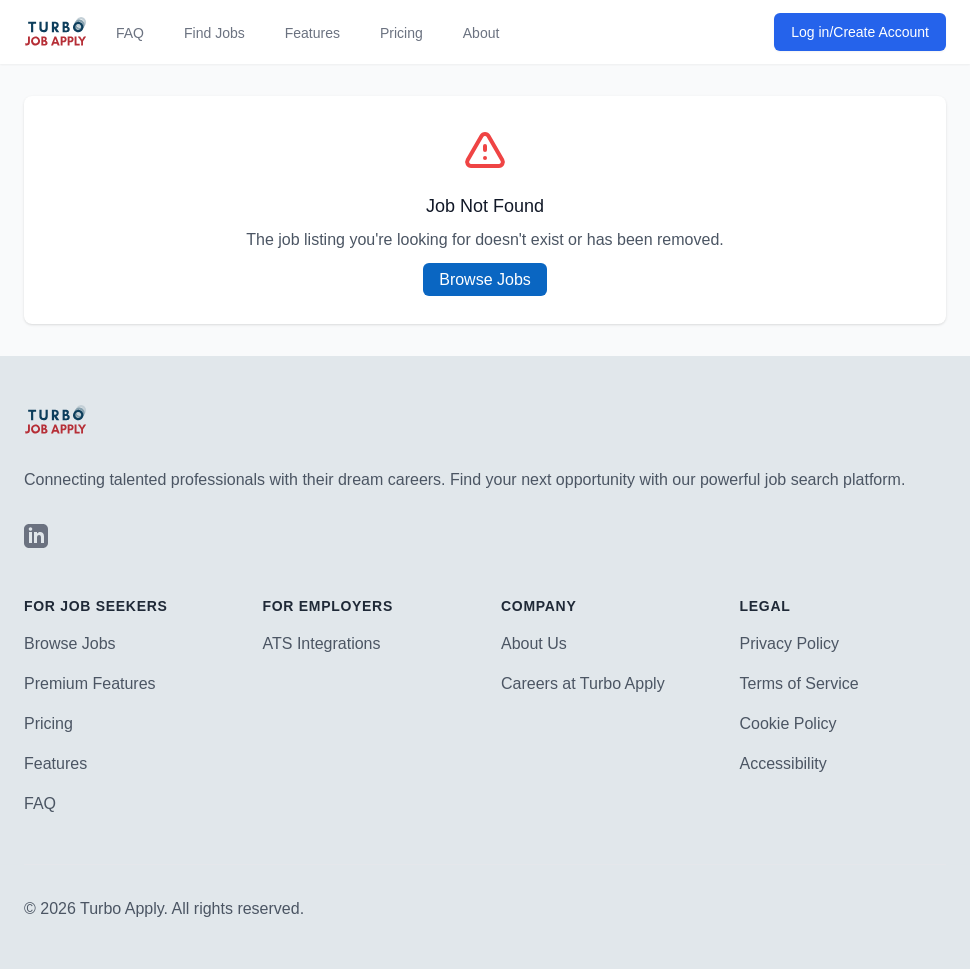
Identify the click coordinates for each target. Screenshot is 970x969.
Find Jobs (214, 33)
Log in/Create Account (860, 32)
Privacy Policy (790, 643)
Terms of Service (799, 683)
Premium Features (90, 683)
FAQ (130, 33)
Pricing (401, 33)
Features (312, 33)
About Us (534, 643)
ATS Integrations (322, 643)
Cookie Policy (788, 723)
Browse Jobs (485, 279)
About (481, 33)
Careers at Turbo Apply (583, 683)
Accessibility (783, 763)
